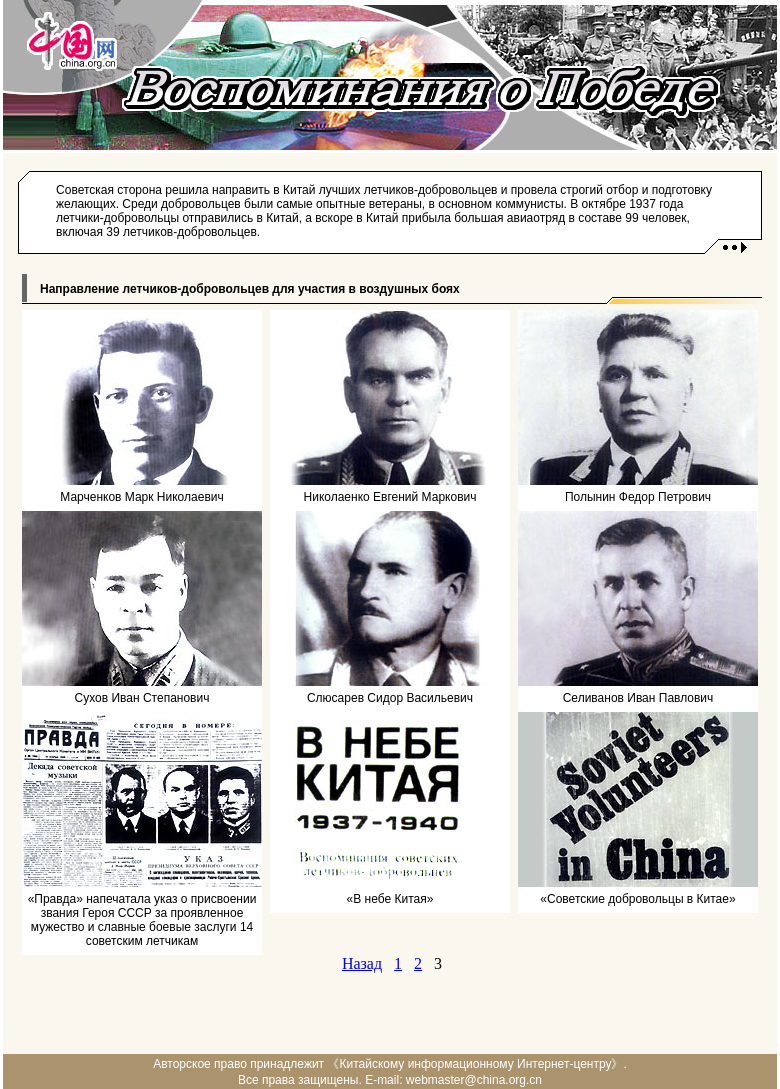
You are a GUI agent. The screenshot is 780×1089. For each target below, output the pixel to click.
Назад (362, 963)
